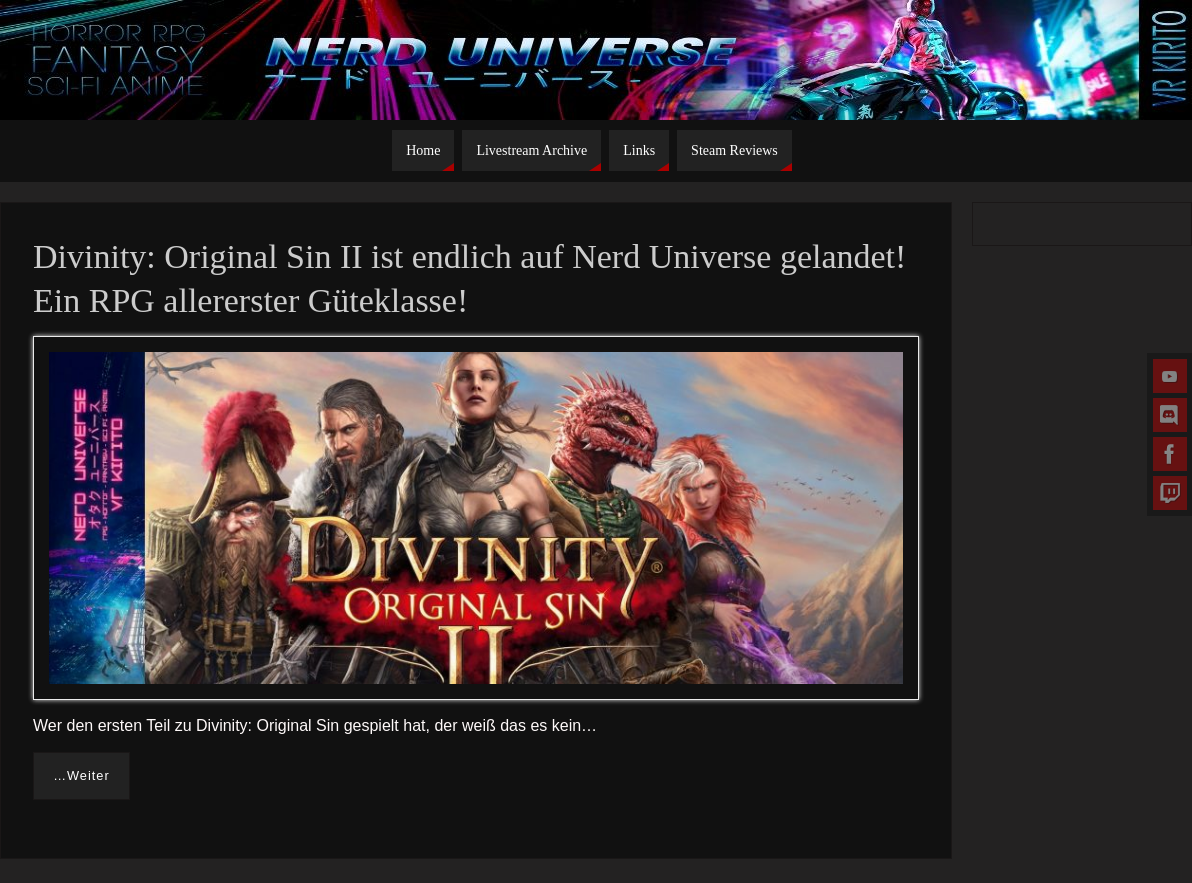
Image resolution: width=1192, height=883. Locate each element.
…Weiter (81, 775)
